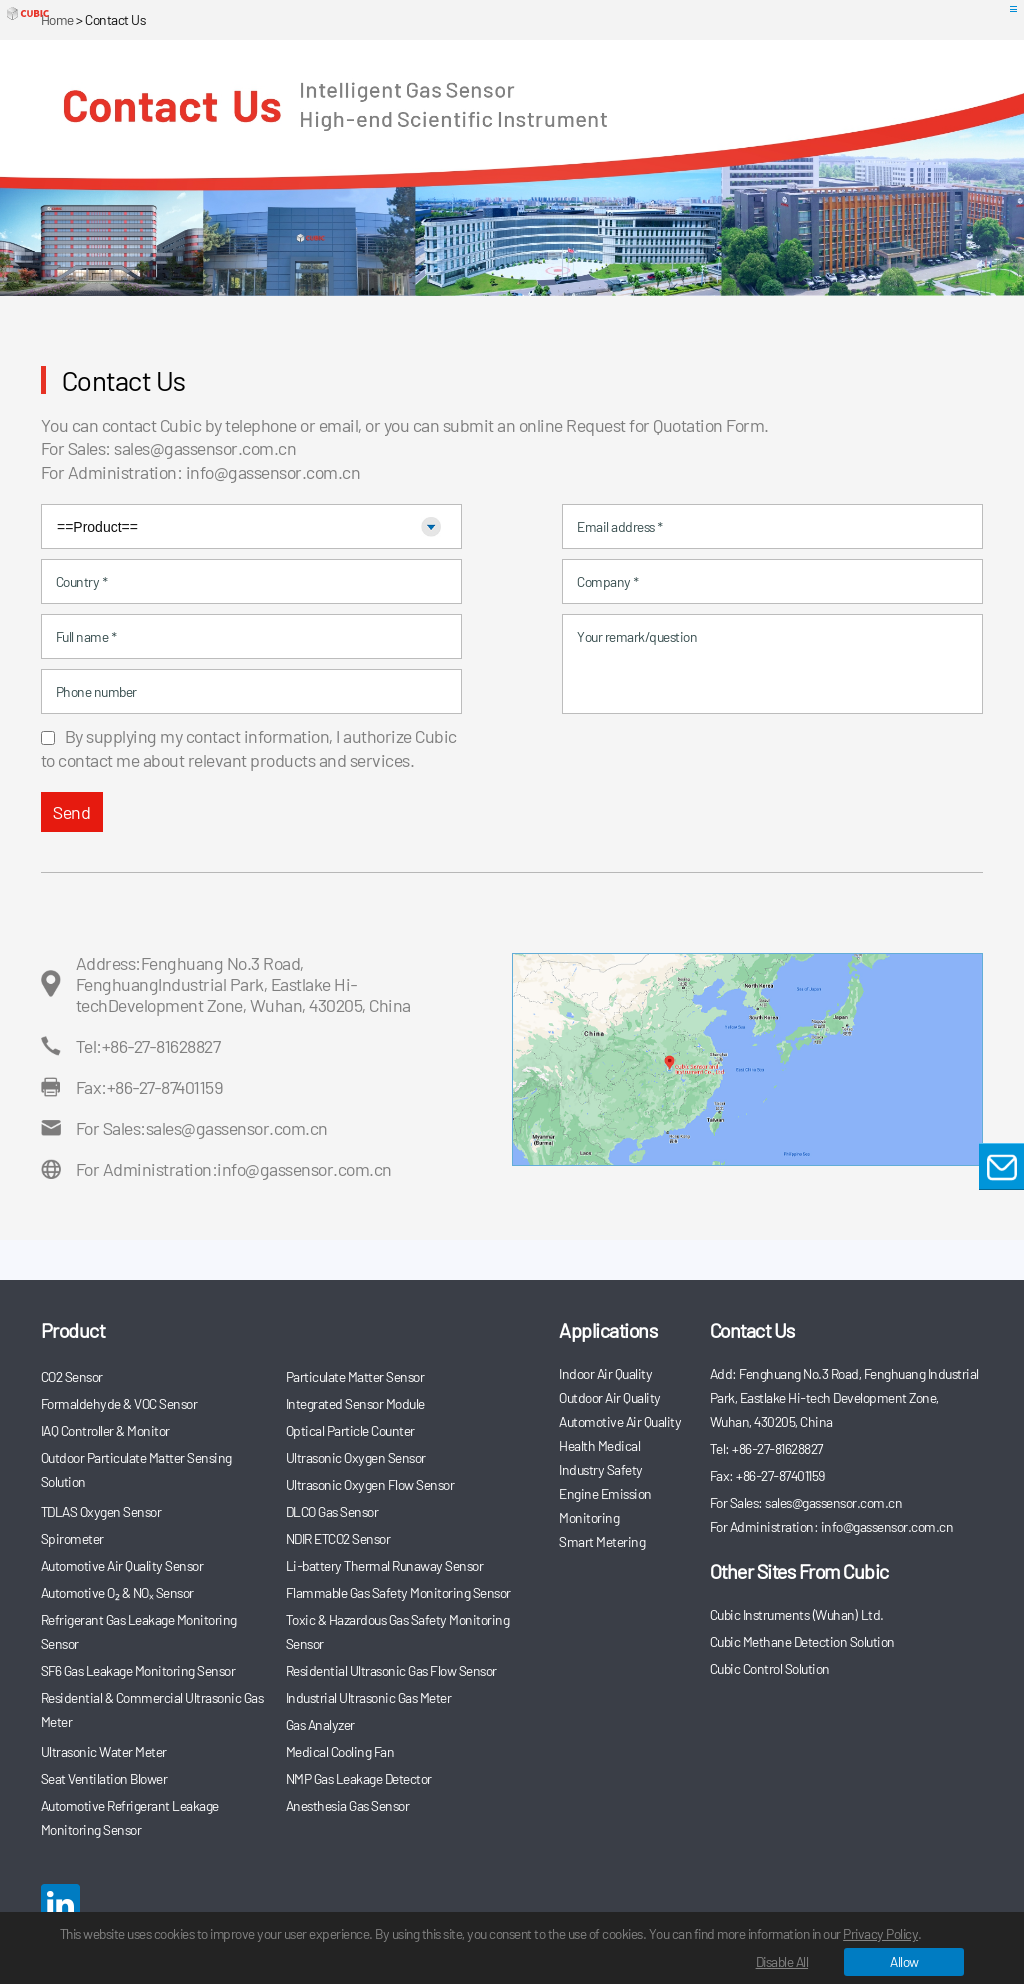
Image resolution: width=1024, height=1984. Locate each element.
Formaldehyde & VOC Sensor (119, 1403)
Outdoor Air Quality (610, 1397)
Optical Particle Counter (350, 1430)
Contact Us (752, 1330)
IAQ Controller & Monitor (105, 1430)
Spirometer (72, 1538)
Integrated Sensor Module (355, 1403)
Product (73, 1330)
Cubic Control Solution (770, 1668)
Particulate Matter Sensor (355, 1376)
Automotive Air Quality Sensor (122, 1565)
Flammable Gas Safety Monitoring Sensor (398, 1592)
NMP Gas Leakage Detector (359, 1778)
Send (71, 812)
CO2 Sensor (72, 1376)
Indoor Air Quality (605, 1373)
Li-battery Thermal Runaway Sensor (385, 1565)
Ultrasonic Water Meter (104, 1751)
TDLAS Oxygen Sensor (101, 1511)
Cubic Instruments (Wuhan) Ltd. (797, 1614)
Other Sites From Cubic (799, 1571)
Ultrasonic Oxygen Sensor (356, 1457)
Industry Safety (601, 1469)
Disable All (782, 1961)
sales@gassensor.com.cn (205, 448)
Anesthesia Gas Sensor (348, 1805)
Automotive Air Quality (620, 1421)
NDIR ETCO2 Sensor (338, 1538)
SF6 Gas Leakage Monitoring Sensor (138, 1670)
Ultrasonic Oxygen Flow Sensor (370, 1484)
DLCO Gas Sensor (332, 1511)
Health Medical (599, 1445)
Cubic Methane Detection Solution (802, 1641)
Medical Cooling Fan (340, 1751)
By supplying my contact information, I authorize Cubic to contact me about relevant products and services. (249, 748)
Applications (608, 1330)
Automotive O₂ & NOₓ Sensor (117, 1592)
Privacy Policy (910, 1933)
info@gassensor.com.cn (273, 472)
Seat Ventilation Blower (104, 1778)
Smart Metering (602, 1541)
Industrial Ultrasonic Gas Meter (369, 1697)
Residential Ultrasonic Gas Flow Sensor (391, 1670)
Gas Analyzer (320, 1724)
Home (57, 19)
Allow (904, 1961)
